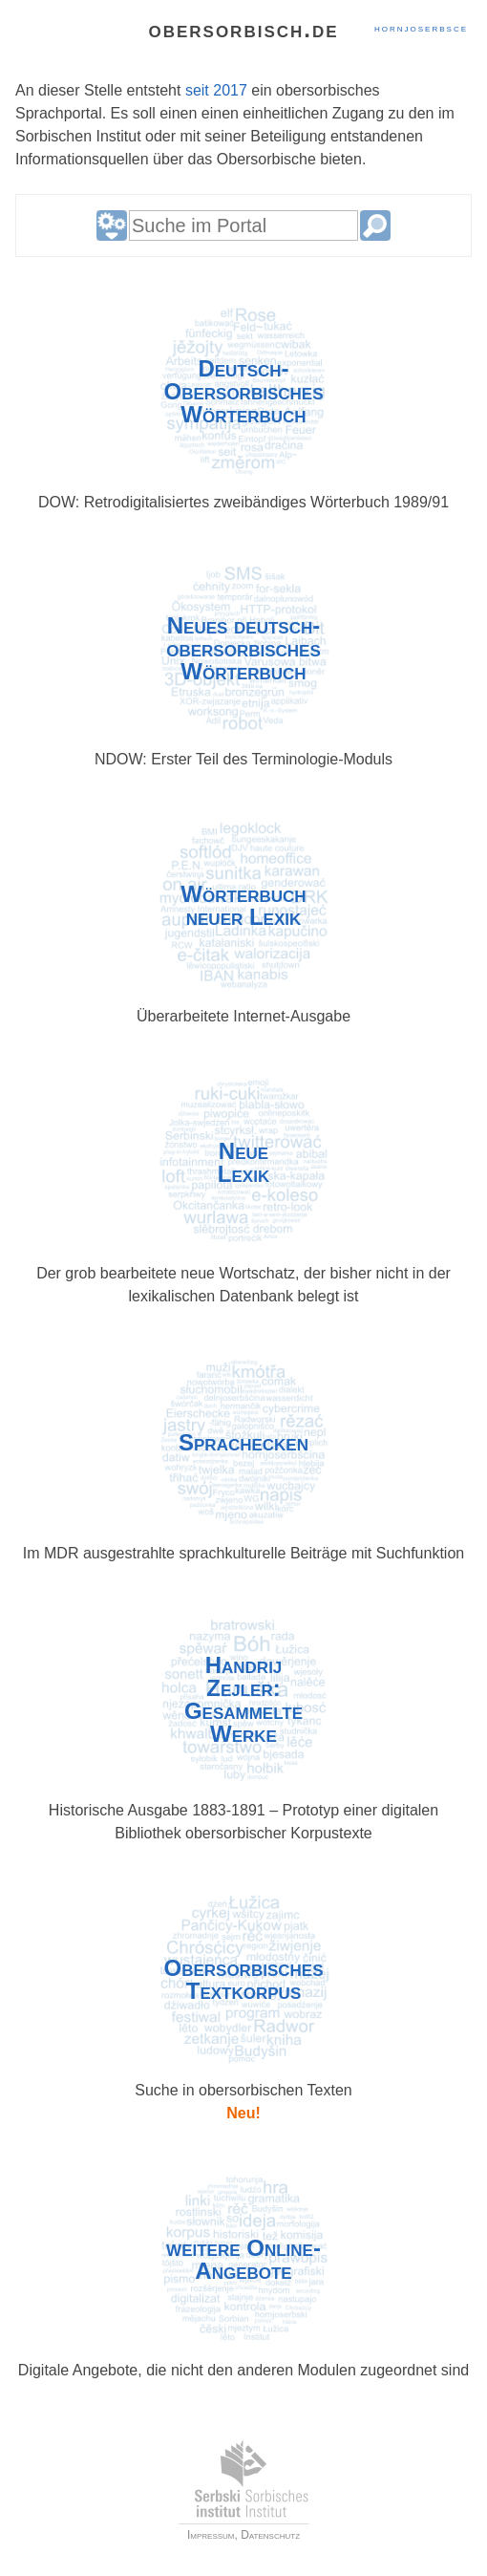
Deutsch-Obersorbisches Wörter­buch (244, 391)
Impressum (211, 2535)
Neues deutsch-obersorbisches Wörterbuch (243, 648)
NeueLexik (243, 1163)
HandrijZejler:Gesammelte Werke (243, 1700)
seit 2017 (216, 90)
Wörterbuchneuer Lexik (243, 906)
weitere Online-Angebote (243, 2260)
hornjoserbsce (421, 27)
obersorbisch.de (243, 29)
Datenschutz (270, 2535)
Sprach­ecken (243, 1442)
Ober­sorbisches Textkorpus (244, 1980)
